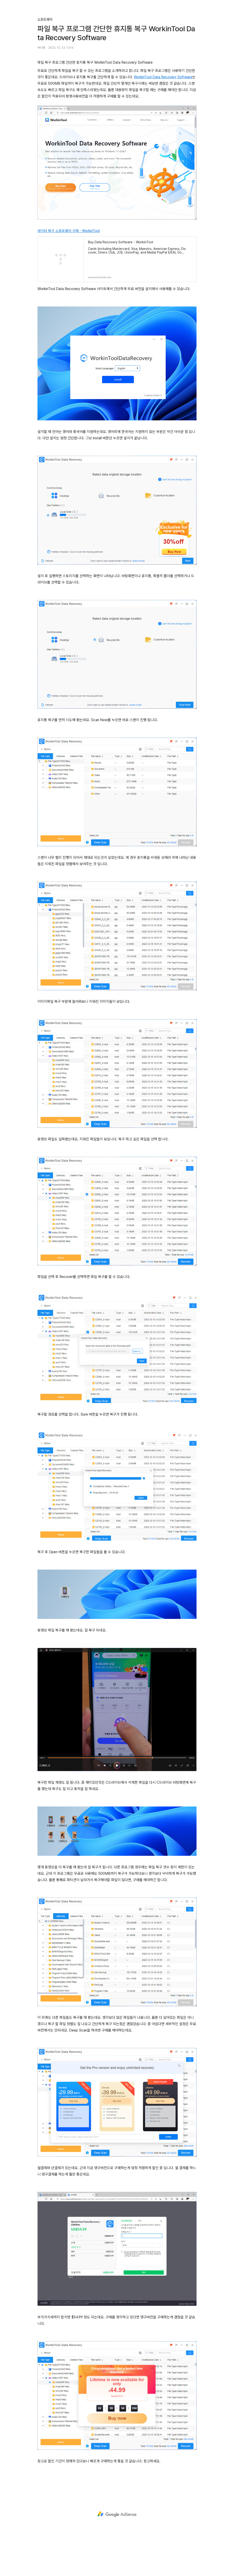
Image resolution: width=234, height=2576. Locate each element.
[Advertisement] (117, 2514)
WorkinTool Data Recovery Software (163, 77)
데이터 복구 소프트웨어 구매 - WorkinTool (68, 231)
